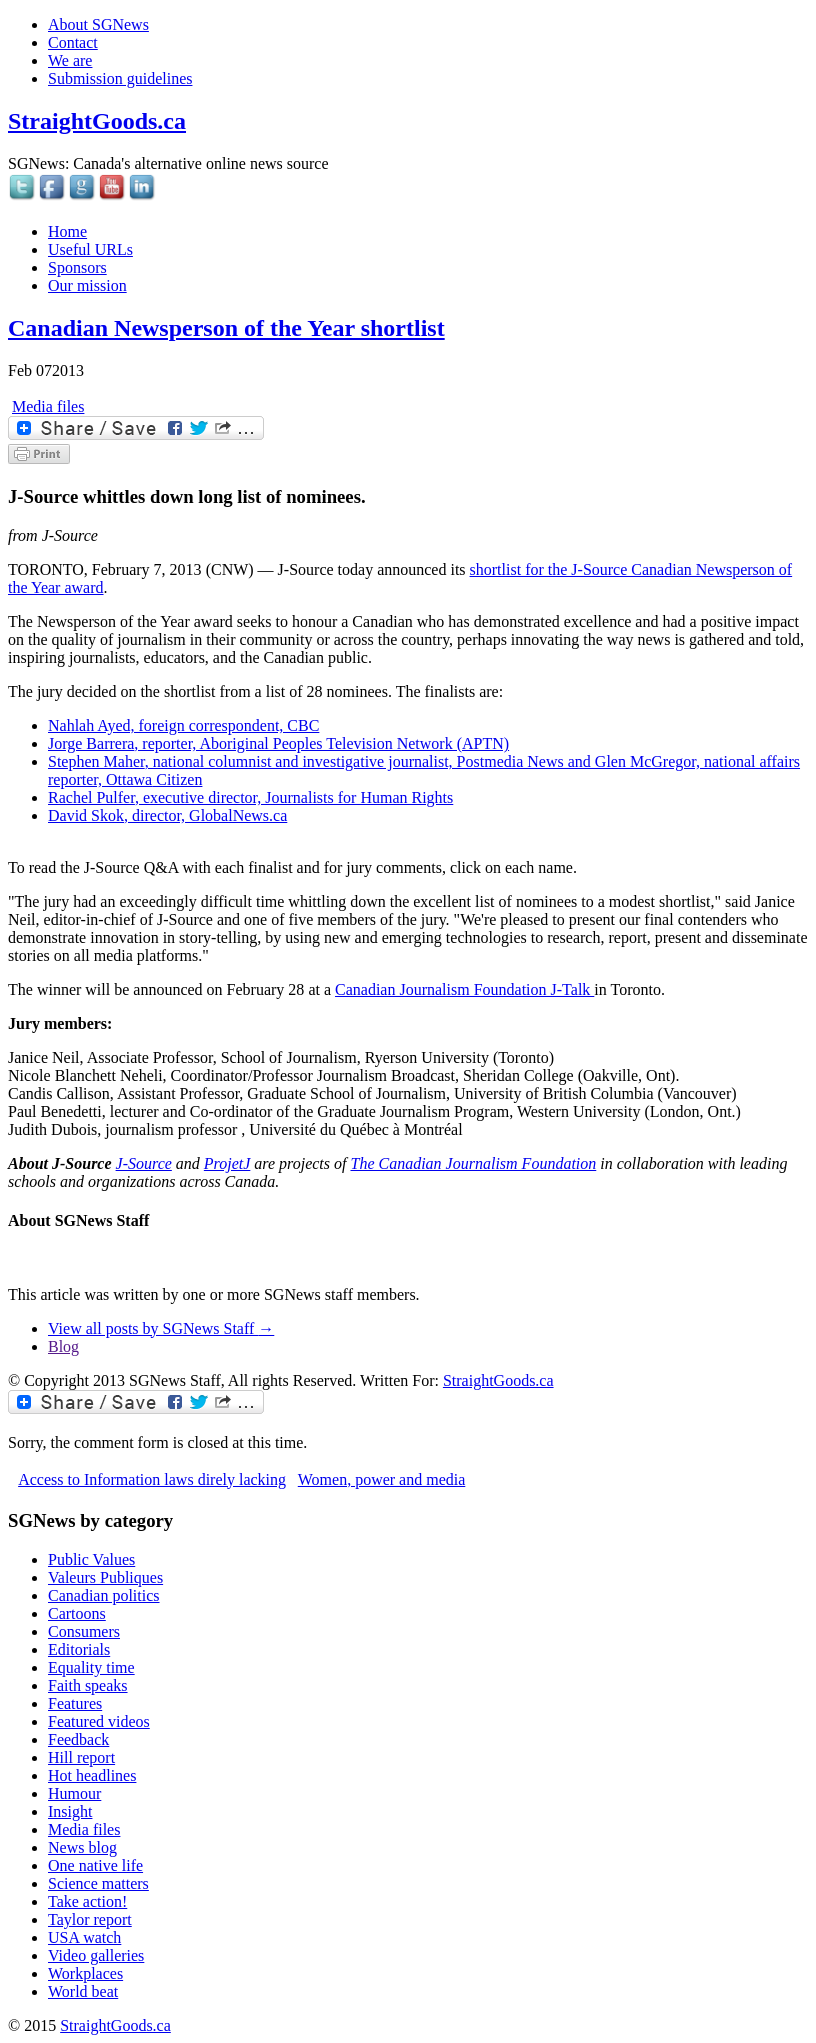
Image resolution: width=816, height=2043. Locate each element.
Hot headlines (92, 1775)
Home (67, 231)
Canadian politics (104, 1595)
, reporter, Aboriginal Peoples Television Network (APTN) (278, 743)
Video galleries (96, 1955)
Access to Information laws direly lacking (152, 1479)
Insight (70, 1811)
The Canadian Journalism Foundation (473, 1163)
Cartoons (77, 1613)
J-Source (144, 1163)
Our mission (87, 285)
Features (75, 1703)
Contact (73, 42)
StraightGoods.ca (97, 121)
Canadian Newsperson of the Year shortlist (226, 328)
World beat (83, 1991)
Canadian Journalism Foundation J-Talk (464, 989)
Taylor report (90, 1919)
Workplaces (85, 1973)
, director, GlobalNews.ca (167, 815)
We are (70, 60)
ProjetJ (227, 1163)
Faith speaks (88, 1685)
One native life (95, 1865)
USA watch (84, 1937)
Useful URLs (90, 249)
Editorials (79, 1649)
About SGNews (98, 24)
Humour (74, 1793)
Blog (63, 1346)
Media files (48, 406)
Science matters (98, 1883)
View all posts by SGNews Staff (161, 1328)
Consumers (84, 1631)
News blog (82, 1847)
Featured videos (99, 1721)
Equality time (91, 1667)
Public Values (91, 1559)
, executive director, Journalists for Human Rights (250, 797)
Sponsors (77, 267)
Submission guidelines (120, 78)
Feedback (78, 1739)
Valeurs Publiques (105, 1577)
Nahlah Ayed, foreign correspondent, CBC (183, 725)
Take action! (87, 1901)
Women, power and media (382, 1479)
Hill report (81, 1757)
